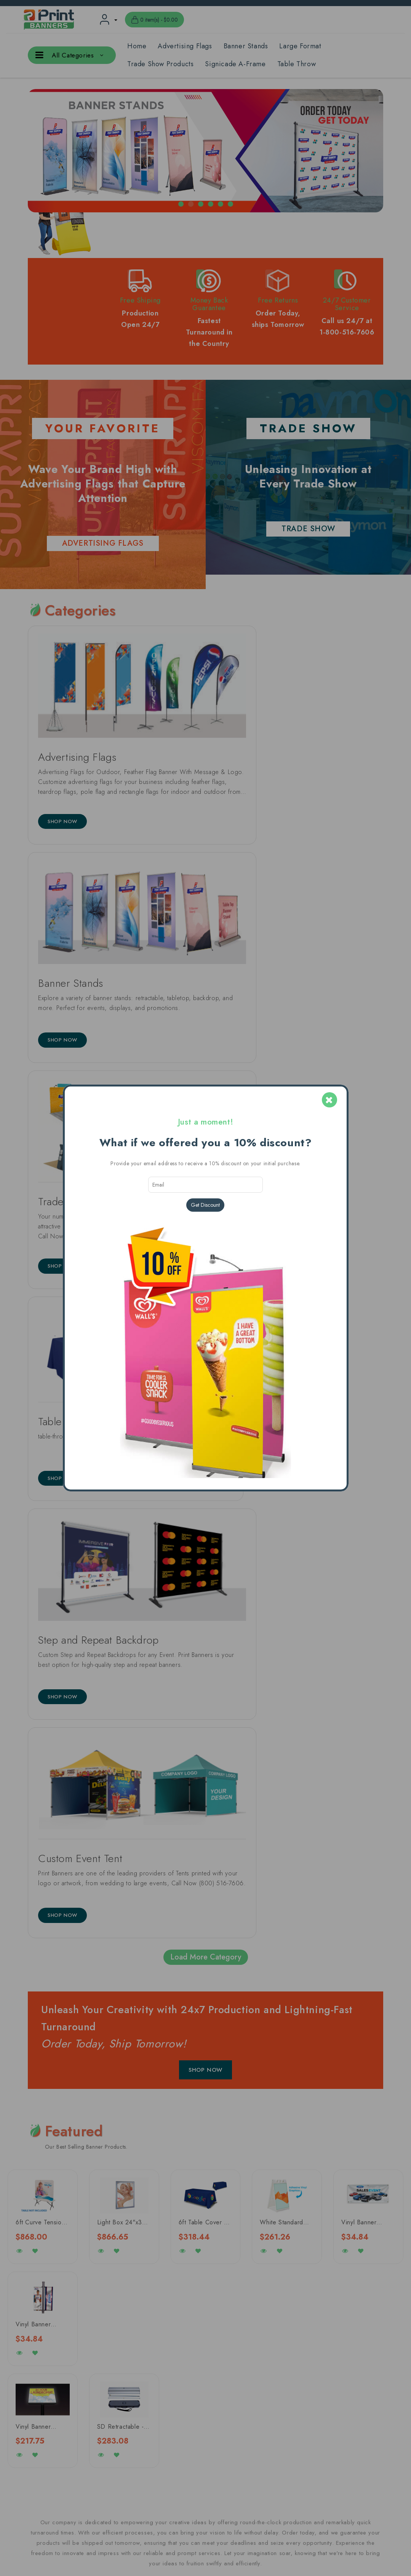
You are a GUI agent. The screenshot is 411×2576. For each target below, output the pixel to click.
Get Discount (205, 1205)
